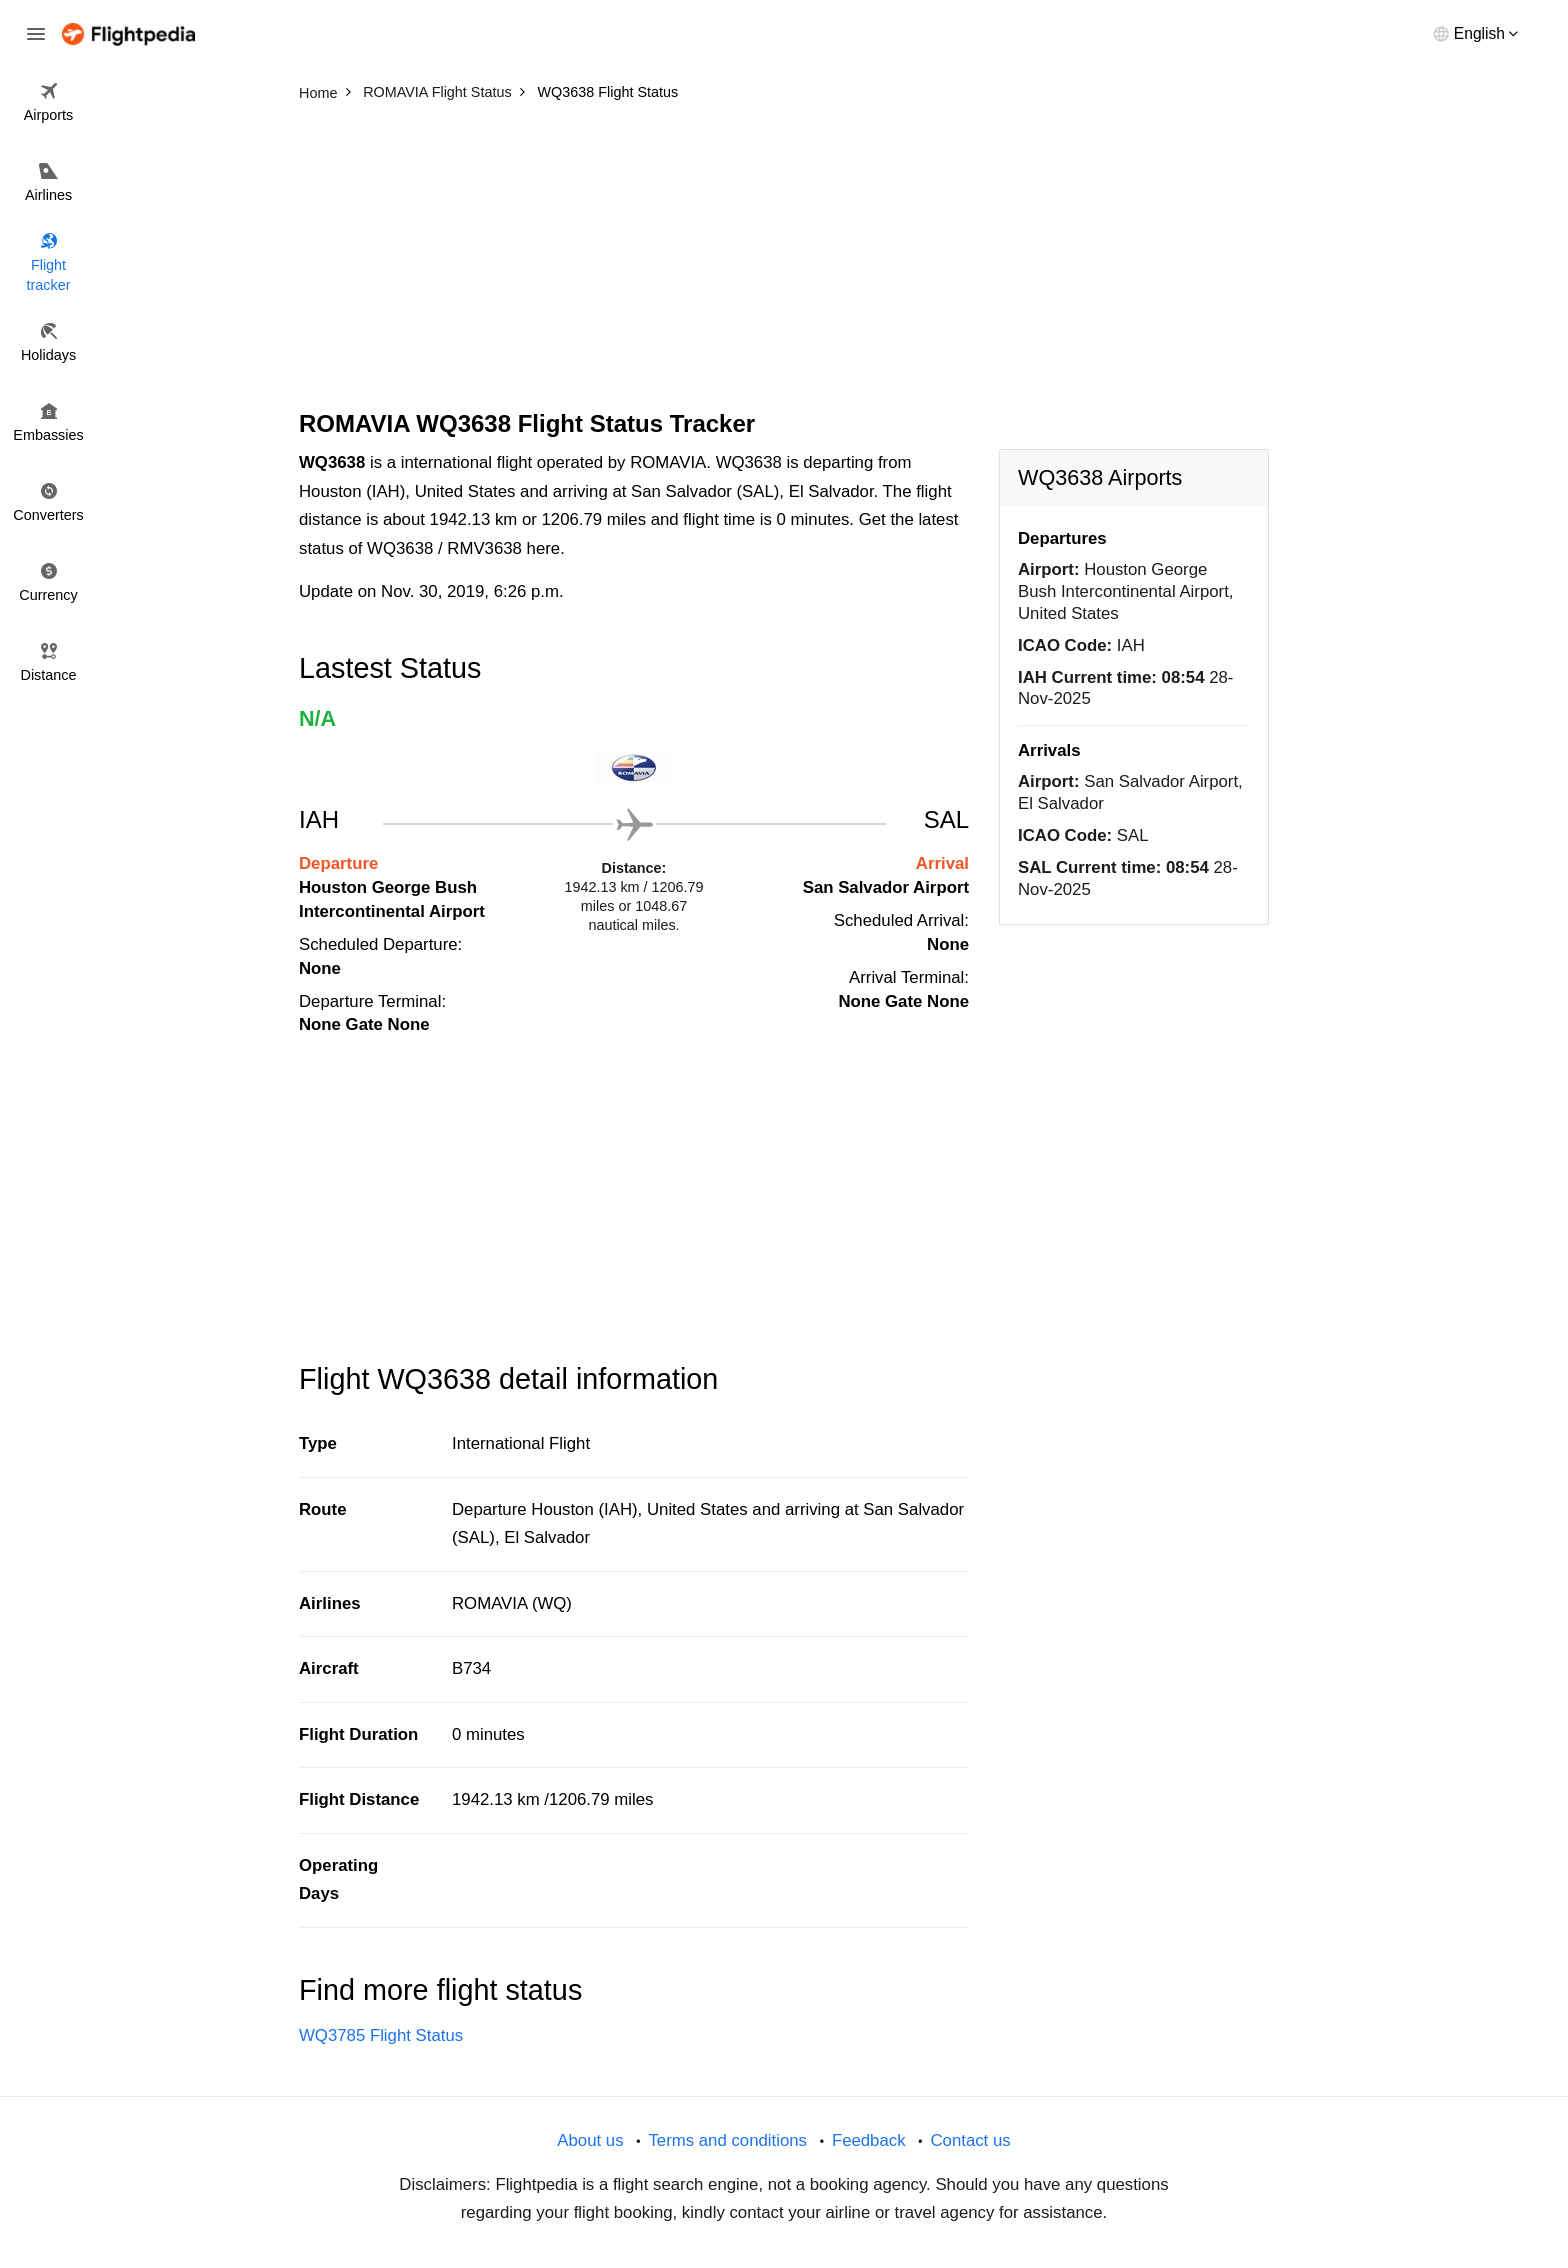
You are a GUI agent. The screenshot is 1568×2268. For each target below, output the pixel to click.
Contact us (970, 2140)
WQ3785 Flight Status (381, 2035)
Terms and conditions (727, 2140)
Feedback (869, 2140)
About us (590, 2140)
